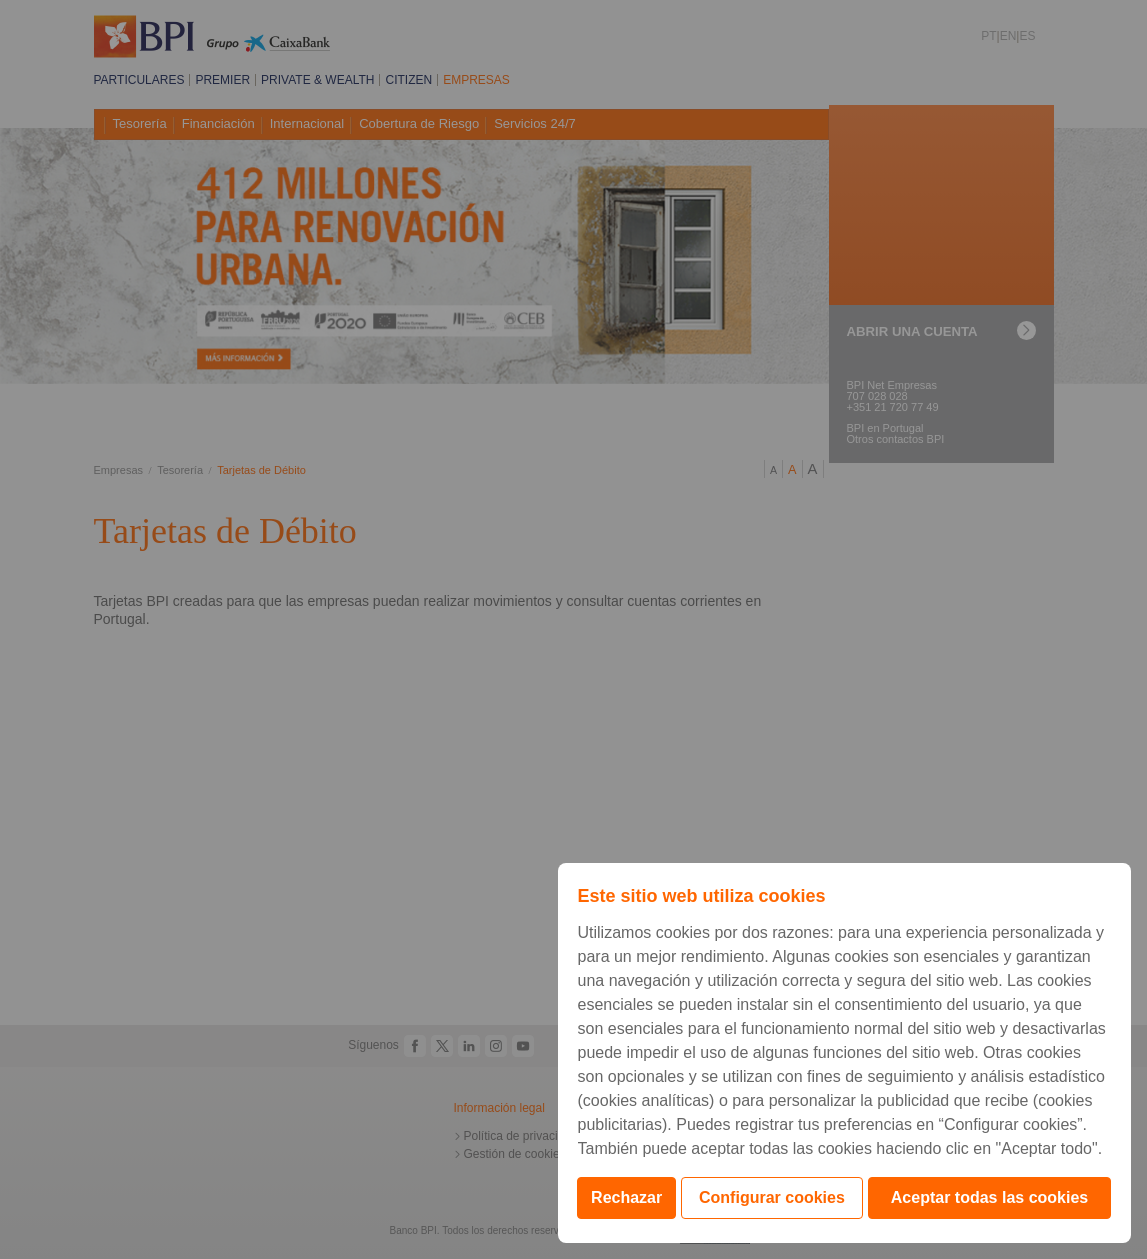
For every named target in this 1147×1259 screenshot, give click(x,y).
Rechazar (626, 1197)
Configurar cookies (772, 1197)
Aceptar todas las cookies (989, 1197)
